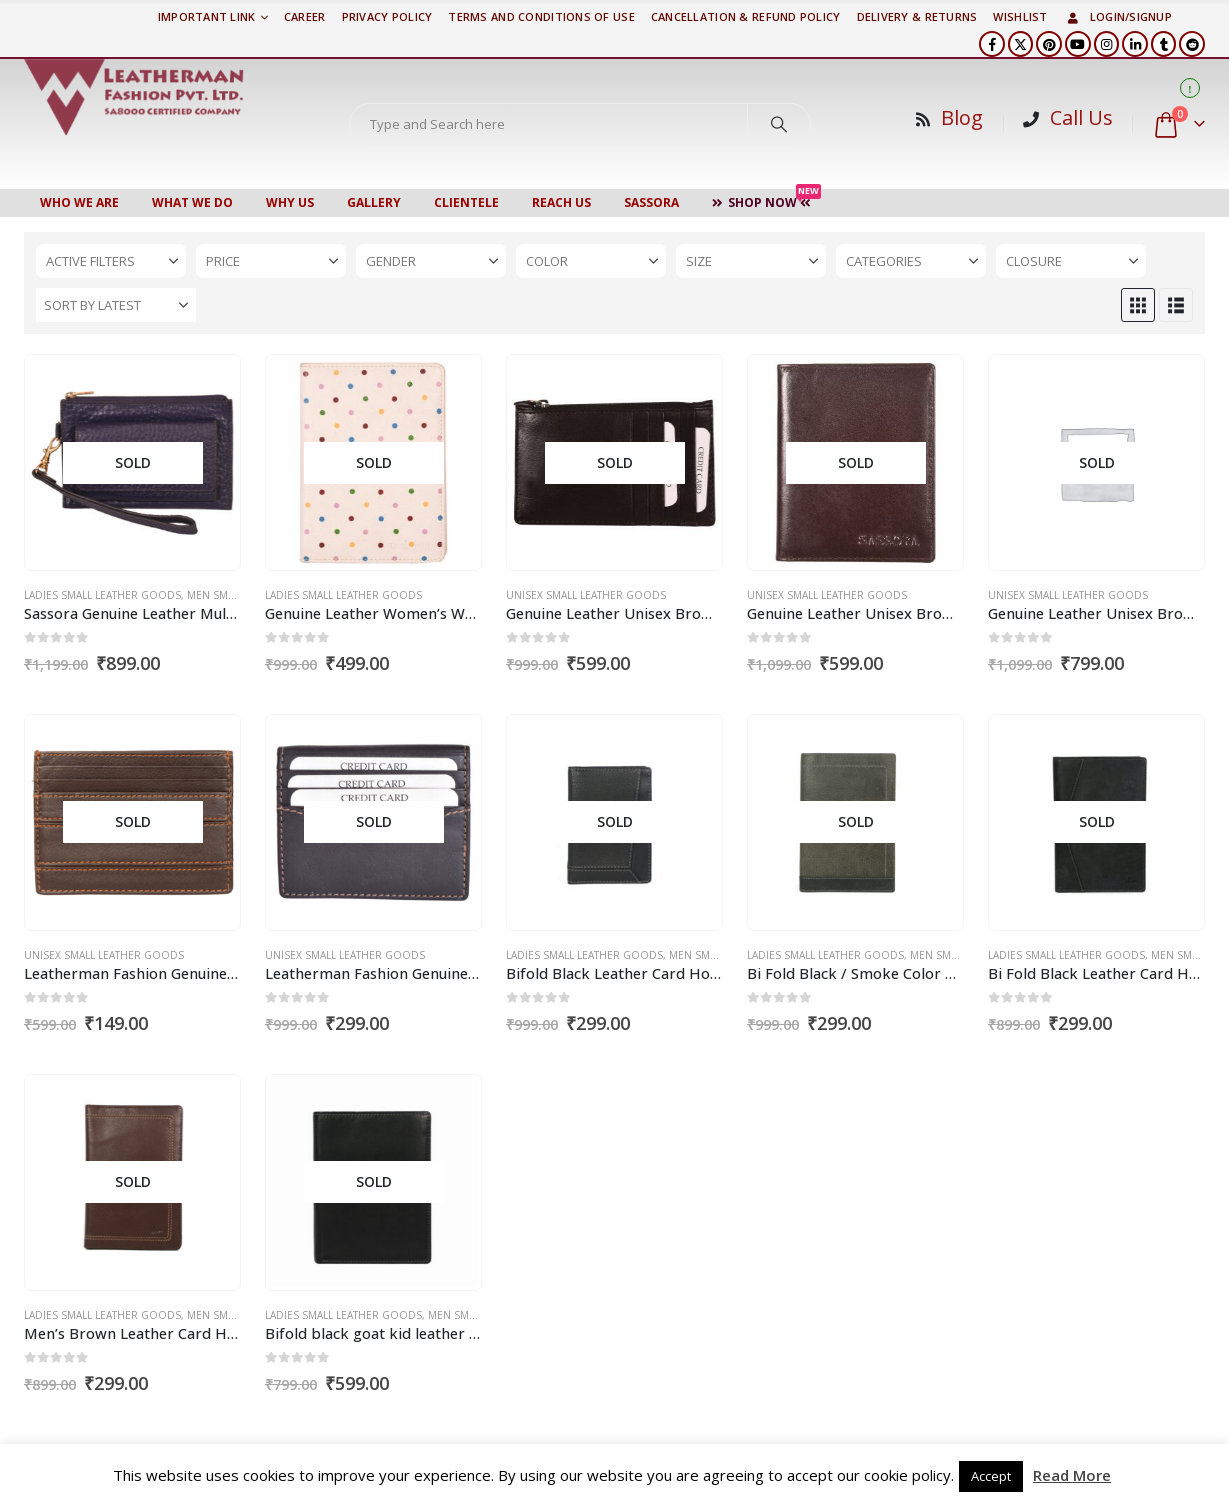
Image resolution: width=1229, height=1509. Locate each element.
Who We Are (79, 202)
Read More (1072, 1475)
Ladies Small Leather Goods (102, 595)
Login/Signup (1118, 16)
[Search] (779, 124)
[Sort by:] (116, 305)
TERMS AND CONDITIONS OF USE (541, 16)
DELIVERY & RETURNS (917, 16)
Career (305, 16)
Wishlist (1020, 16)
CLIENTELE (466, 202)
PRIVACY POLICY (387, 16)
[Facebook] (992, 44)
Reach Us (561, 202)
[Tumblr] (1164, 44)
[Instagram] (1107, 44)
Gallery (374, 202)
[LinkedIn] (1135, 44)
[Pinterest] (1049, 44)
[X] (1021, 44)
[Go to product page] (132, 463)
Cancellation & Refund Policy (746, 16)
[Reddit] (1192, 44)
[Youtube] (1078, 44)
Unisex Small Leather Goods (586, 595)
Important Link (207, 16)
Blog (962, 117)
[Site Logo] (134, 97)
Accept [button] (991, 1476)
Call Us (1081, 117)
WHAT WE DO (192, 202)
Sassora (651, 202)
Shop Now (766, 200)
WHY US (290, 202)
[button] (1138, 305)
